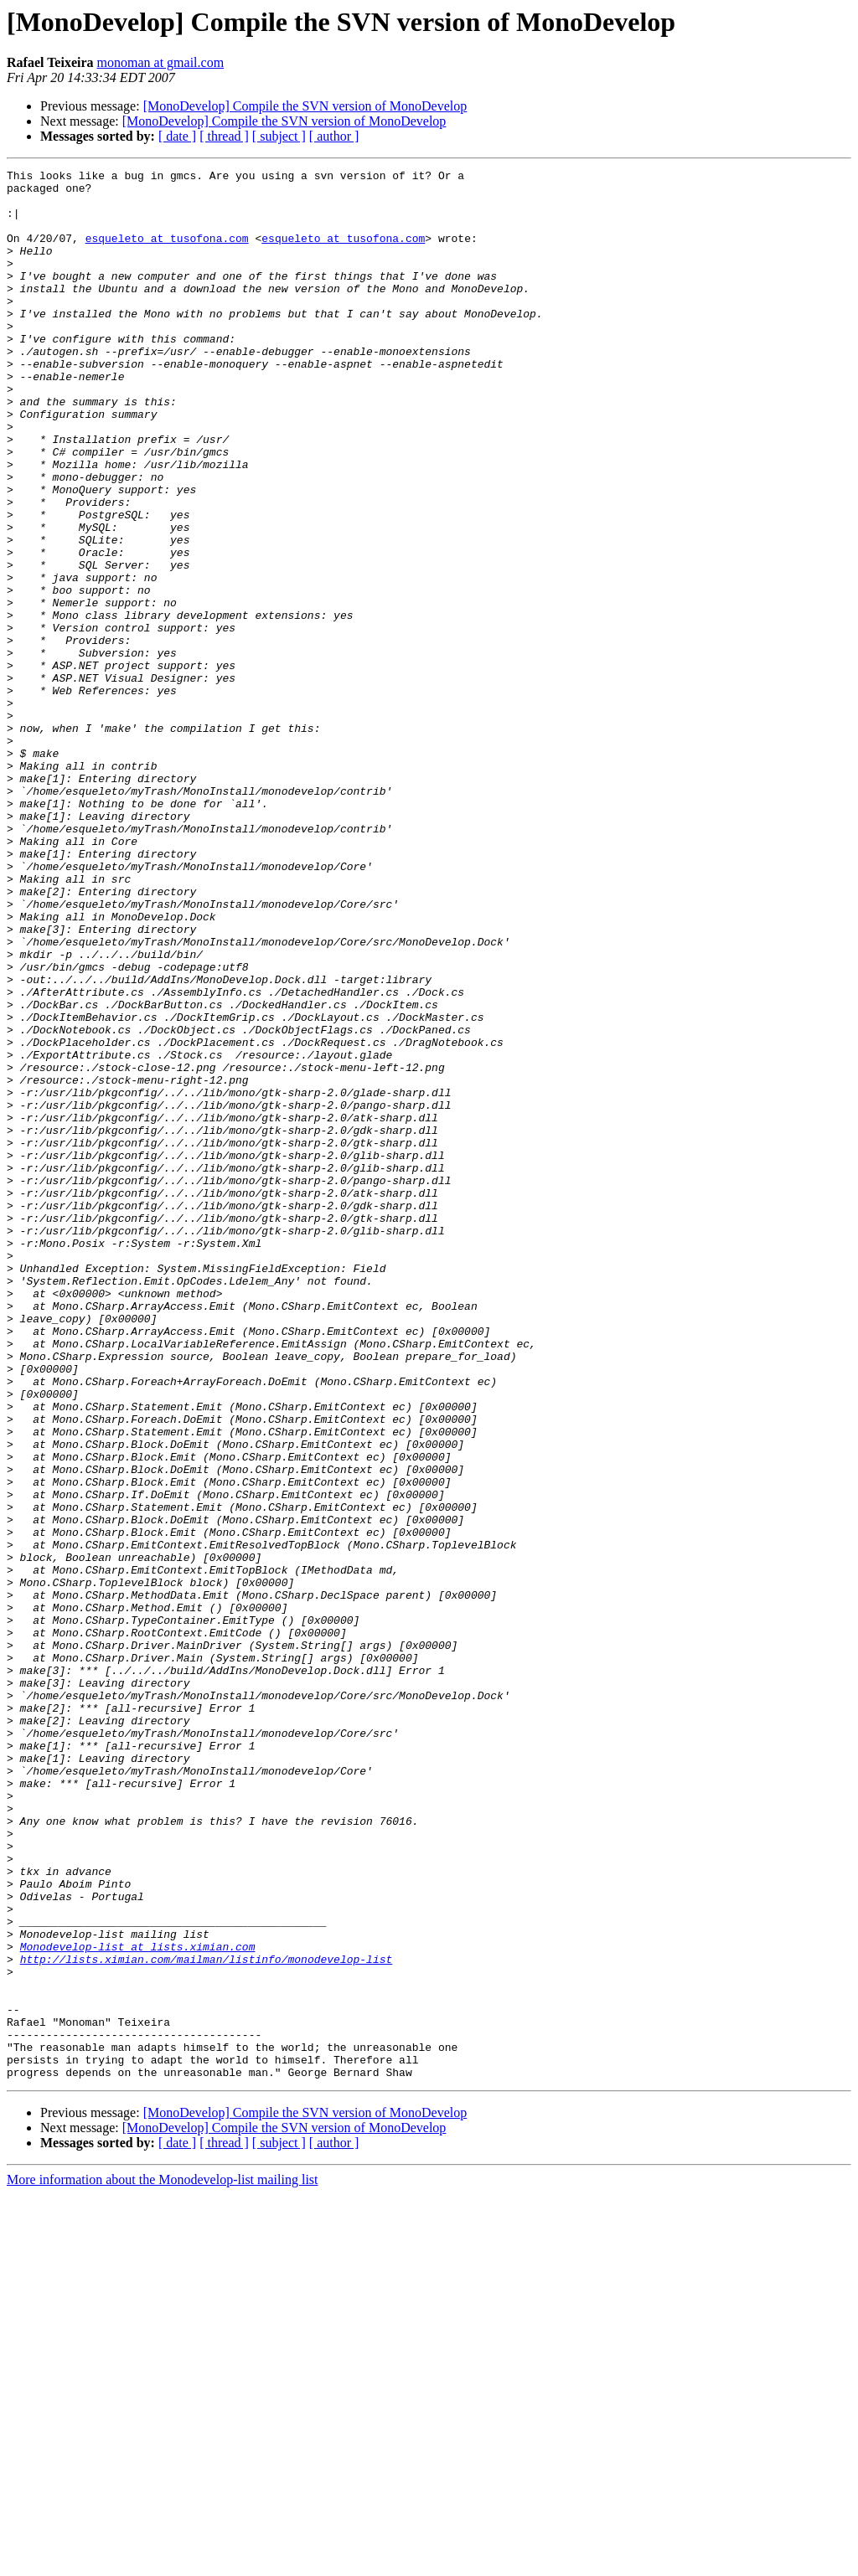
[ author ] (334, 136)
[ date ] (177, 136)
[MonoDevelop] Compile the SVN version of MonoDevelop (305, 106)
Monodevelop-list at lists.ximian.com (138, 2303)
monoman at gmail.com (161, 62)
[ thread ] (224, 136)
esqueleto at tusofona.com (167, 252)
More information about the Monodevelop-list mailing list (162, 2561)
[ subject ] (279, 136)
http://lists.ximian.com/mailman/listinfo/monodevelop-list (206, 2318)
